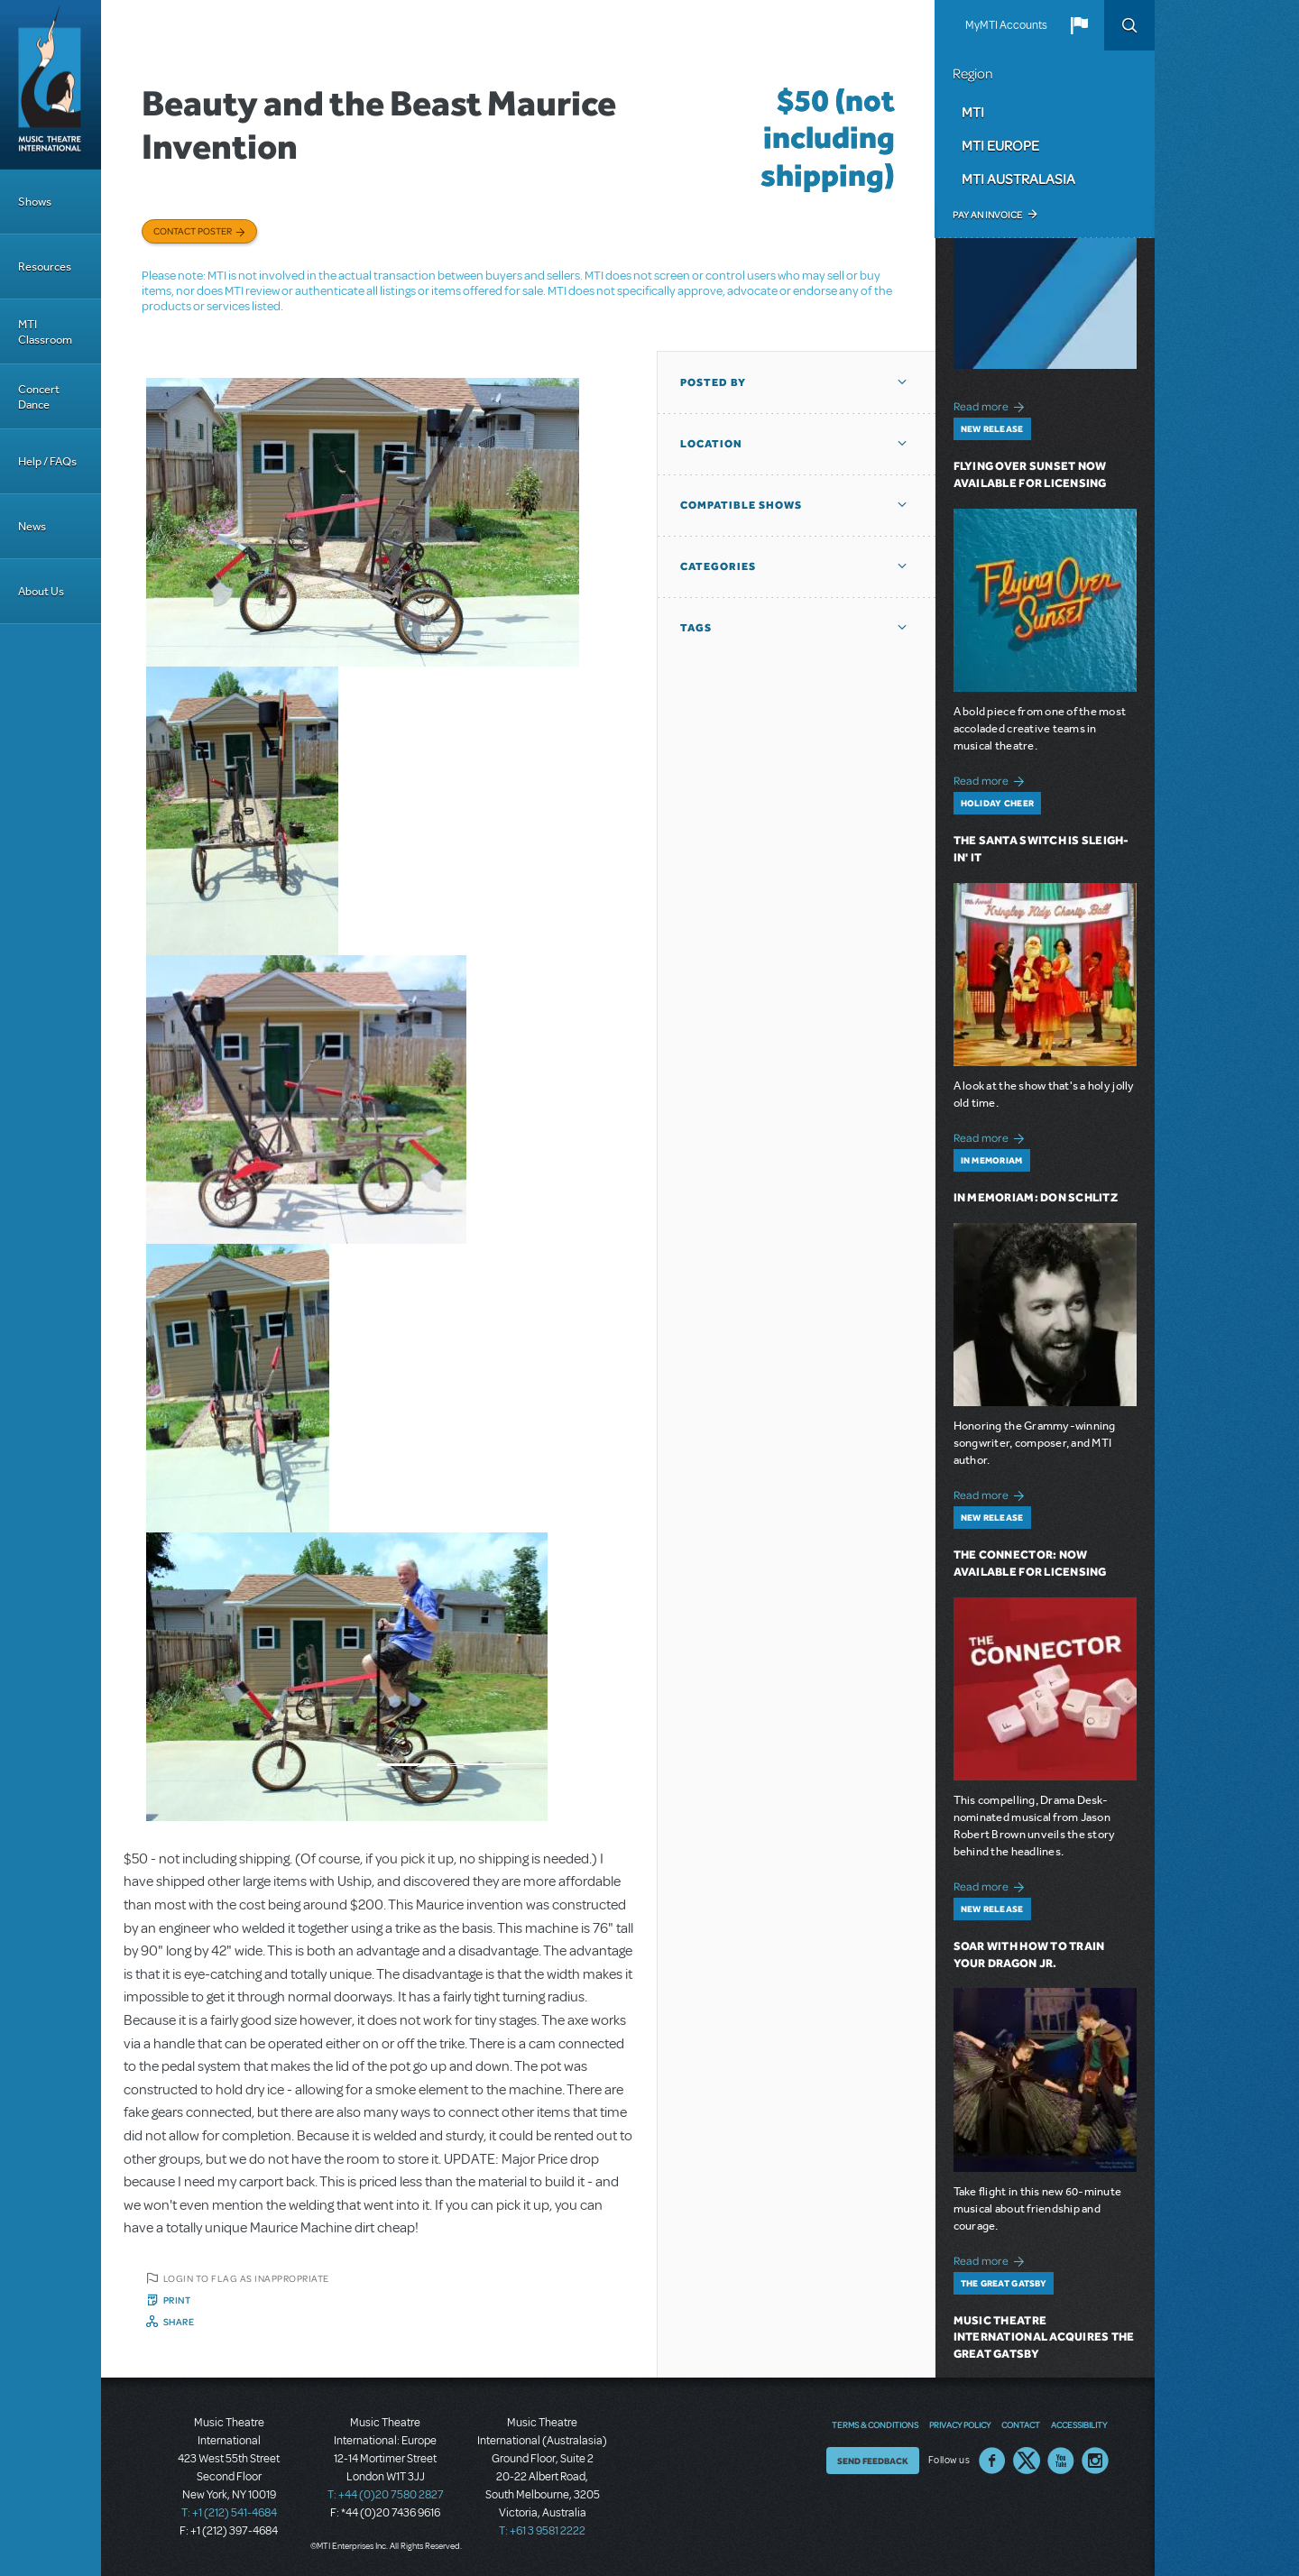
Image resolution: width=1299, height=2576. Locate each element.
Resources (44, 266)
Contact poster (192, 231)
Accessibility (1079, 2424)
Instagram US (1095, 2460)
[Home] (50, 85)
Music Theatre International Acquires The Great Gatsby (1044, 2337)
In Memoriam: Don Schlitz (1036, 1197)
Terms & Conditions (875, 2424)
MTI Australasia (1018, 179)
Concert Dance (39, 397)
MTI (973, 112)
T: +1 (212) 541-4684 (229, 2513)
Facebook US (992, 2460)
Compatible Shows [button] (741, 505)
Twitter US (1026, 2460)
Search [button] (1129, 25)
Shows (34, 201)
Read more (992, 404)
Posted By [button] (713, 382)
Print (177, 2300)
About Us (41, 591)
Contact (1020, 2424)
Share (179, 2321)
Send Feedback (872, 2460)
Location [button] (711, 443)
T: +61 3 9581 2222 (542, 2531)
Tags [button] (696, 627)
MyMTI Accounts (1006, 25)
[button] (1079, 25)
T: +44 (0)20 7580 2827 (385, 2495)
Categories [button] (718, 566)
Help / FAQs (47, 461)
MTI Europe (1000, 145)
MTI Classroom (45, 332)
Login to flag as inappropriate (246, 2278)
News (32, 526)
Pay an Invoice (987, 214)
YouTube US (1060, 2460)
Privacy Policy (959, 2424)
